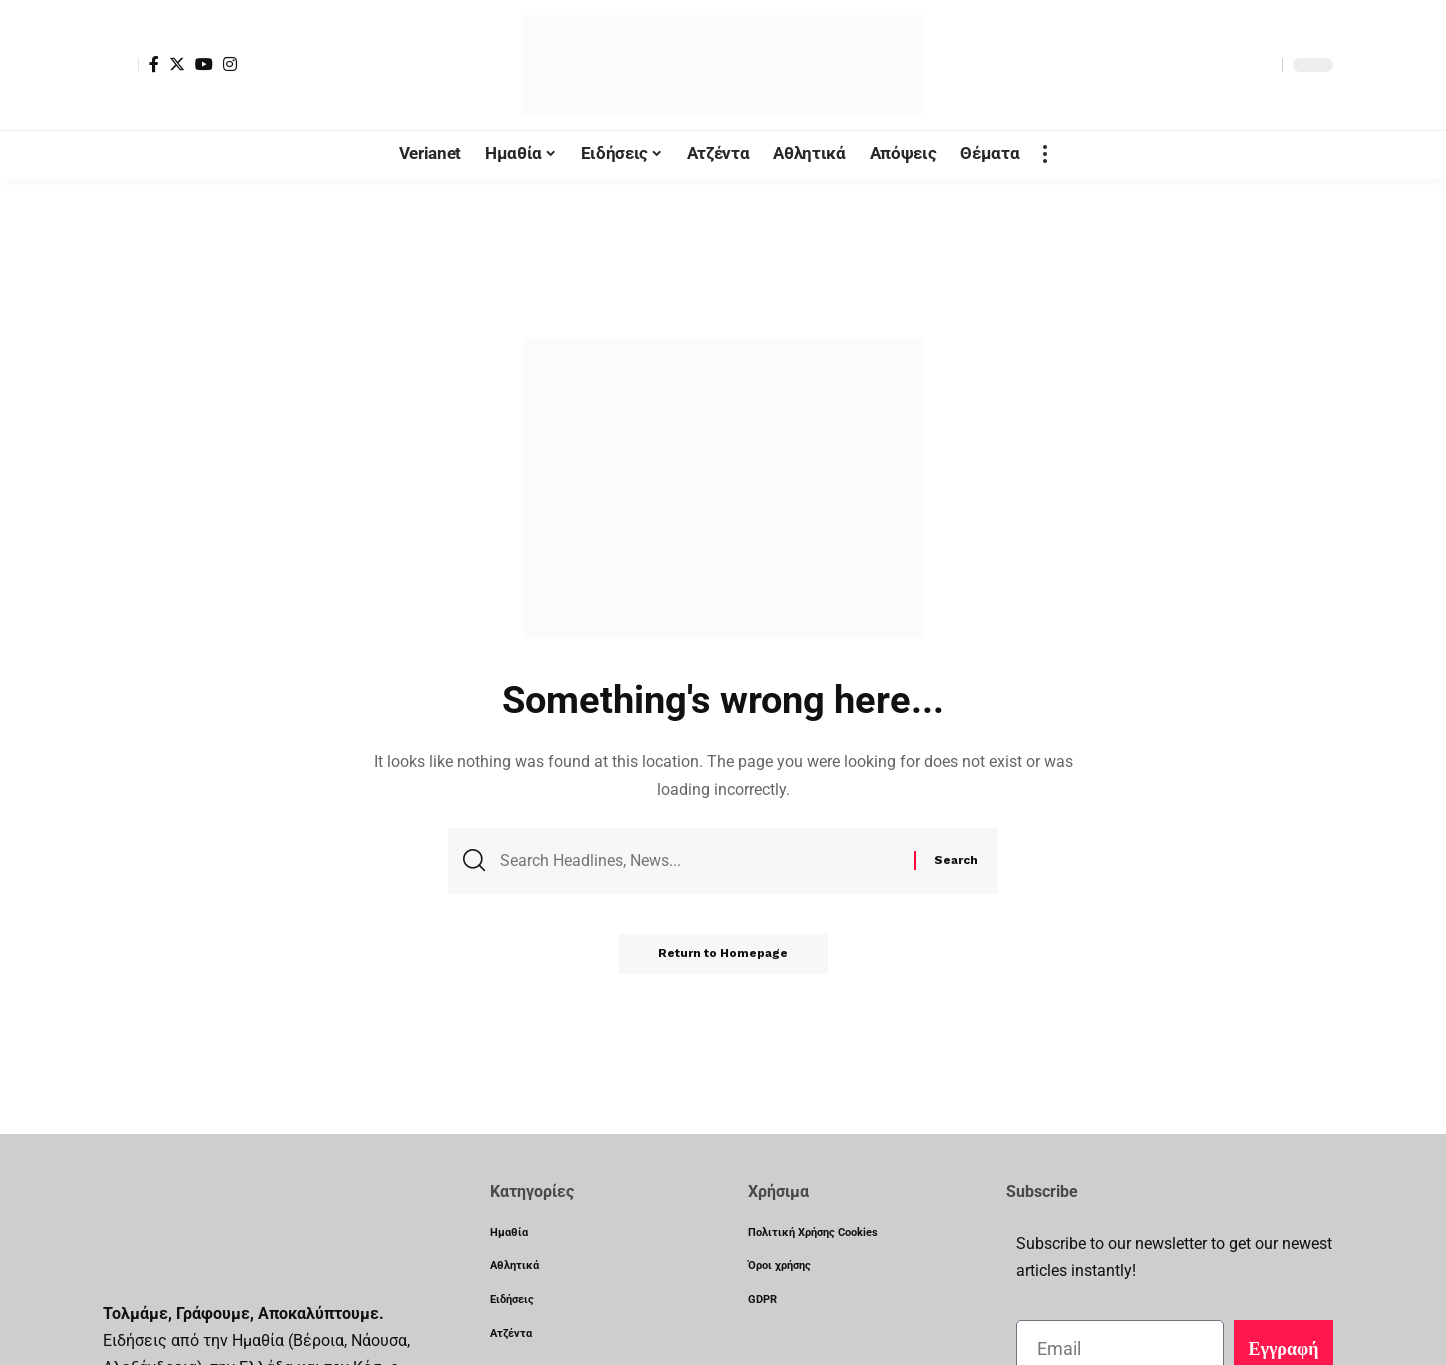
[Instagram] (230, 64)
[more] (1045, 154)
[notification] (1232, 65)
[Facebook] (154, 64)
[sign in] (121, 65)
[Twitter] (177, 64)
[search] (1262, 65)
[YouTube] (204, 64)
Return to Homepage (723, 954)
